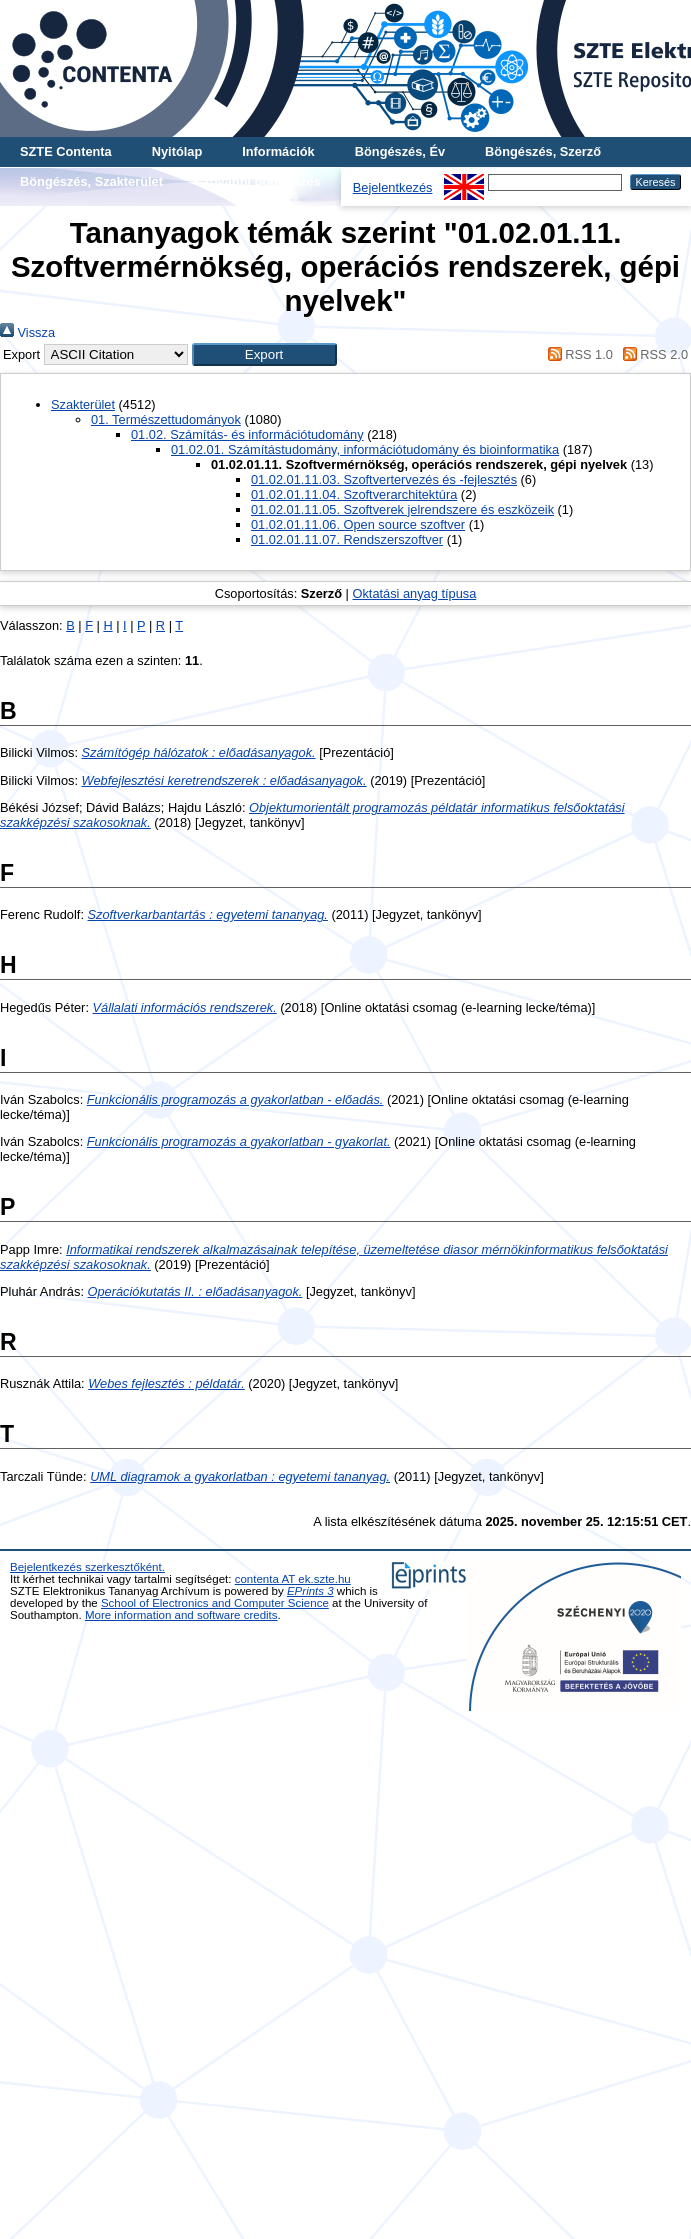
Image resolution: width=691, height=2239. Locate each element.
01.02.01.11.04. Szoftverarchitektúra (354, 494)
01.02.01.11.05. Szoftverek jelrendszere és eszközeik (402, 509)
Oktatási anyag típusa (414, 593)
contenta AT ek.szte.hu (293, 1579)
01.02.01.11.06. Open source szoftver (358, 524)
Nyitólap (177, 151)
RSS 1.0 (577, 354)
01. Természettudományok (166, 419)
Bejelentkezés (393, 187)
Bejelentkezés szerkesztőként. (87, 1567)
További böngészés (262, 181)
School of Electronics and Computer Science (215, 1603)
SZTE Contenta (66, 151)
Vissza (27, 332)
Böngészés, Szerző (543, 151)
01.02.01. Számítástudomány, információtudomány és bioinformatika (365, 449)
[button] (264, 354)
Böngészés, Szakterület (91, 181)
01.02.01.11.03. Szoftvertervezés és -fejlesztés (384, 479)
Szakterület (83, 404)
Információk (278, 151)
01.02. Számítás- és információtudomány (247, 434)
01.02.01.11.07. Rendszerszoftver (347, 539)
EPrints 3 (310, 1591)
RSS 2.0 (652, 354)
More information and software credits (181, 1615)
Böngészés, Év (400, 151)
